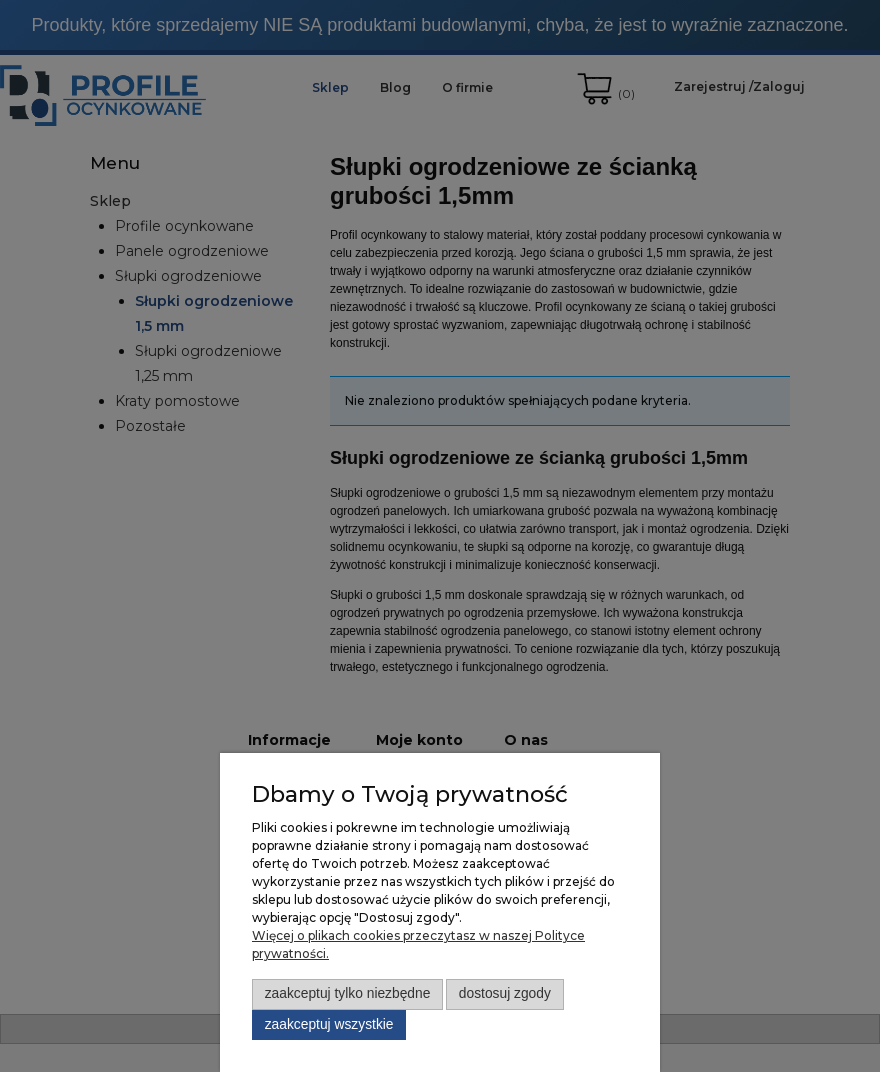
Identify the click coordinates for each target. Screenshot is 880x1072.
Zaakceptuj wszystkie (329, 1024)
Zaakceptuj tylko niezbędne (348, 993)
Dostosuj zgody (505, 993)
